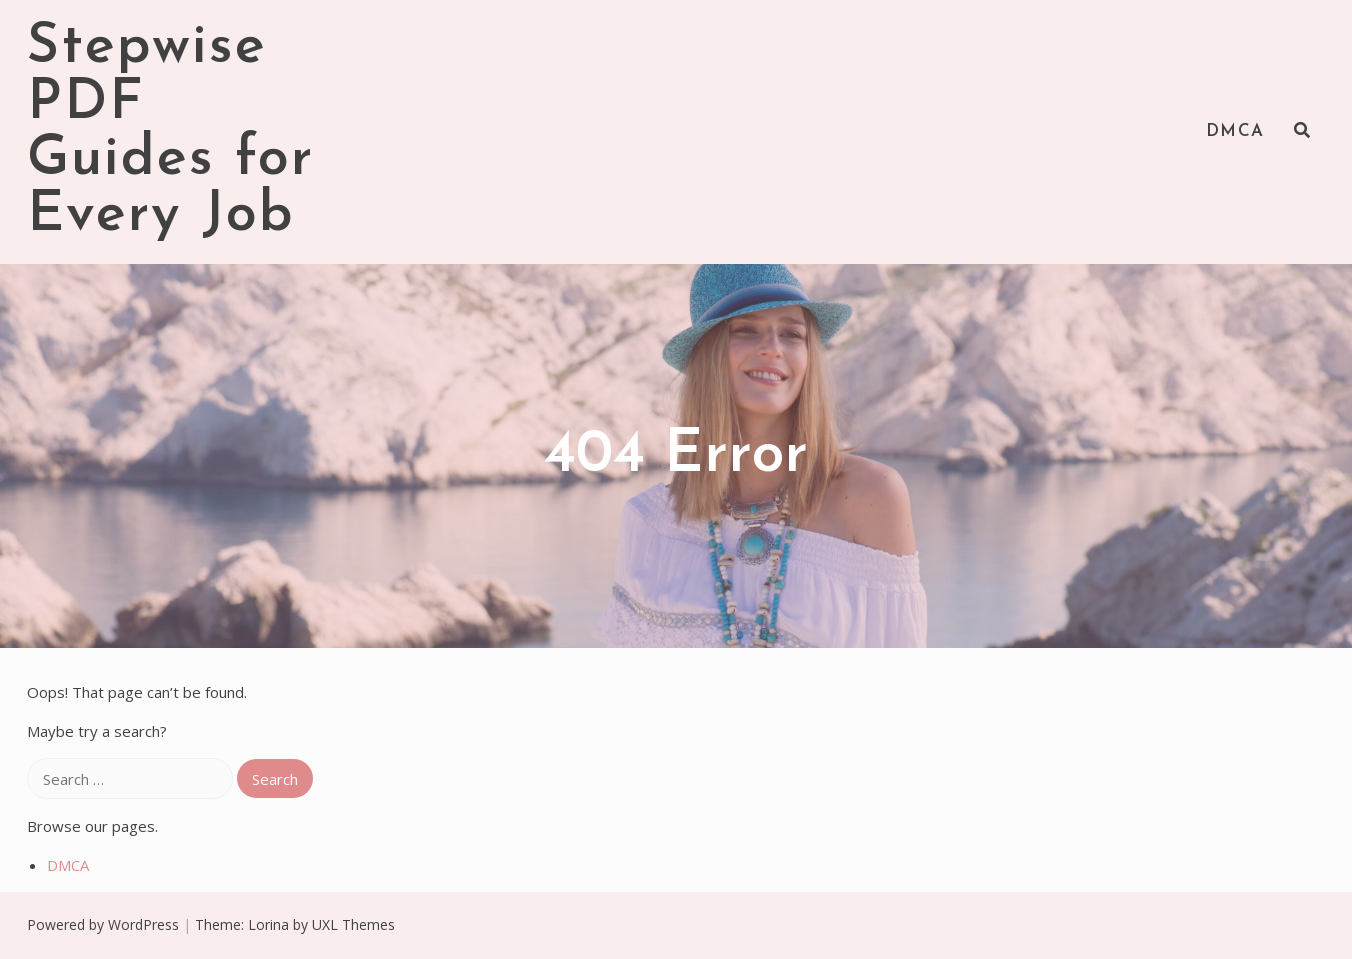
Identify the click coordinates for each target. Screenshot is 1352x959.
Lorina (268, 924)
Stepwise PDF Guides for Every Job (170, 132)
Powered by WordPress (103, 924)
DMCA (1235, 131)
